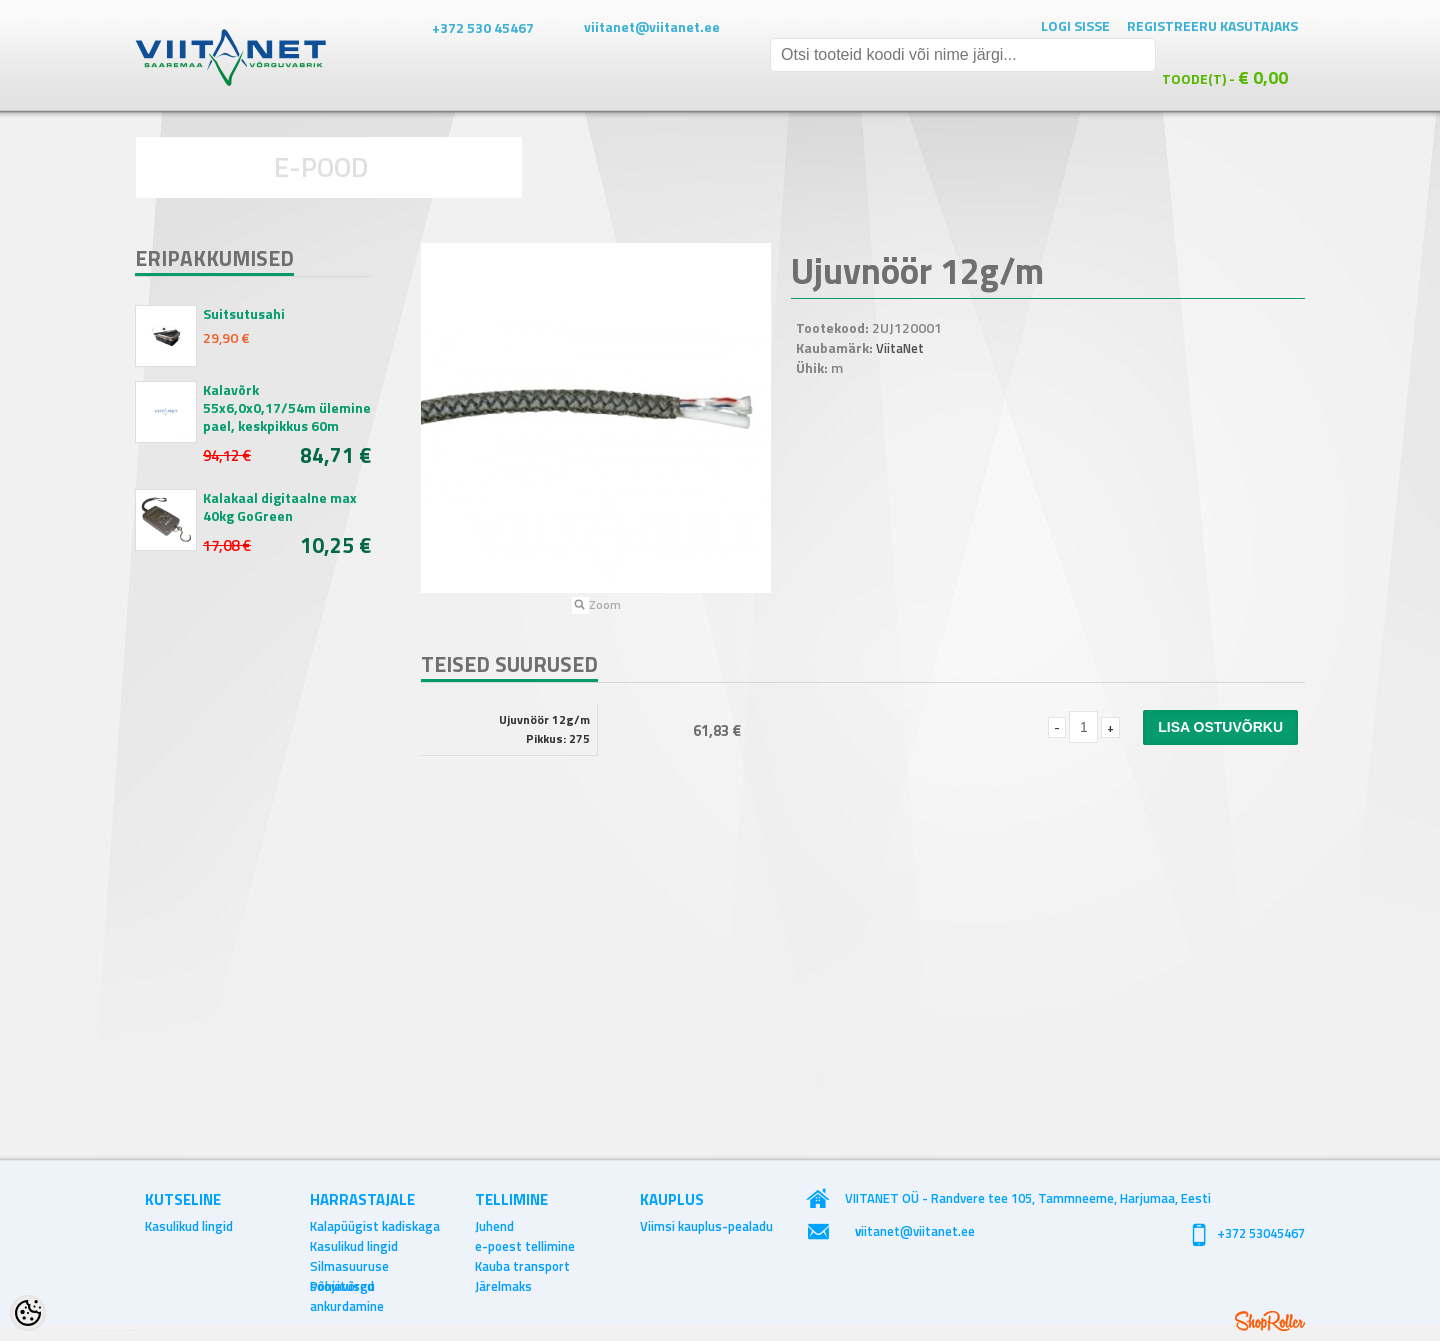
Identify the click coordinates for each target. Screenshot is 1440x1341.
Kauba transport (522, 1266)
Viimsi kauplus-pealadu (706, 1226)
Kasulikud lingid (189, 1226)
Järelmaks (503, 1286)
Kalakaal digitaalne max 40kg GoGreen (280, 507)
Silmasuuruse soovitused (349, 1266)
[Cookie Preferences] (28, 1313)
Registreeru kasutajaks (1212, 25)
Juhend (494, 1226)
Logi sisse (1075, 25)
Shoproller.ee (1270, 1321)
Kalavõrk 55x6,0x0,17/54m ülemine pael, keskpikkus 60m (287, 408)
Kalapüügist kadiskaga (375, 1226)
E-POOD (321, 166)
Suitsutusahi (244, 314)
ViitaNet (900, 348)
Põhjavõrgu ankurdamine (347, 1286)
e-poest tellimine (525, 1246)
